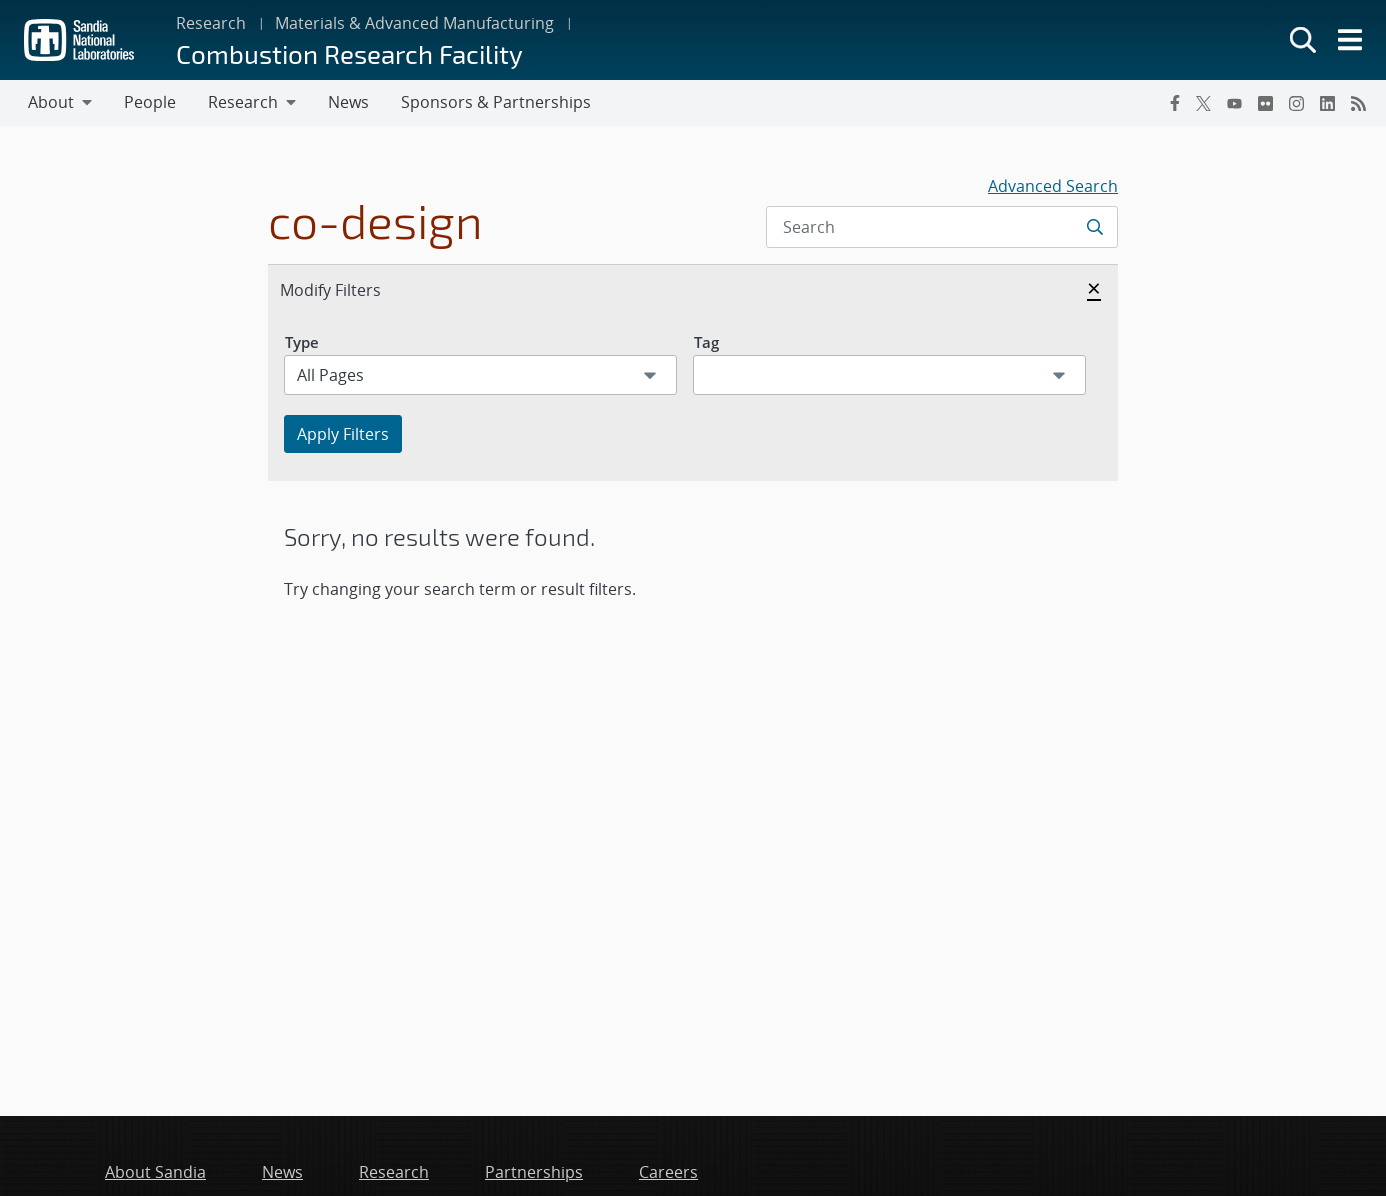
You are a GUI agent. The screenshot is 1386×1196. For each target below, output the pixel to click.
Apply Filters (343, 434)
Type (302, 342)
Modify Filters (352, 289)
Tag (706, 342)
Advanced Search (1053, 186)
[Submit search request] (1096, 227)
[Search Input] (942, 227)
